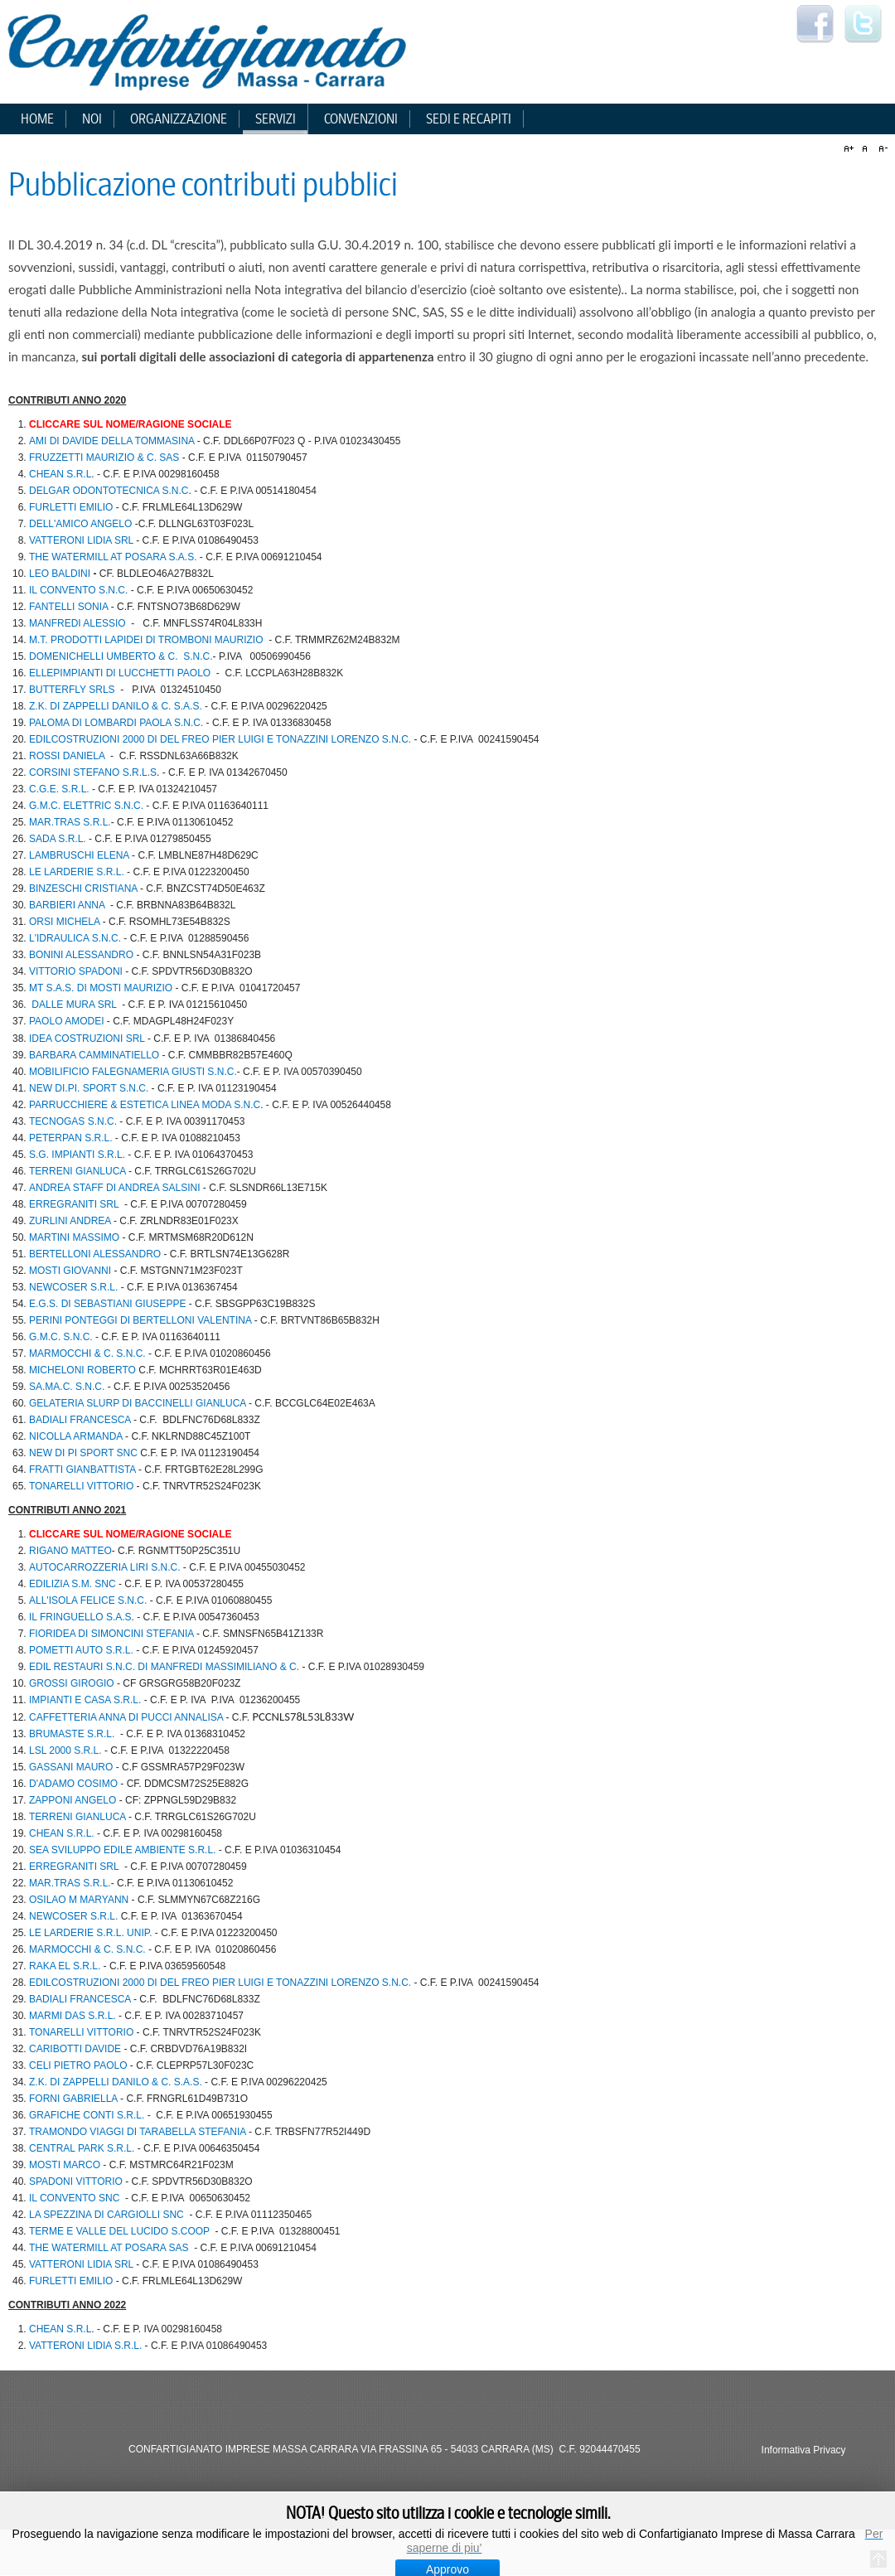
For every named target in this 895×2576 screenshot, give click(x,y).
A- (880, 149)
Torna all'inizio (878, 2559)
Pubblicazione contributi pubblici (203, 185)
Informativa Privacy (804, 2450)
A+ (851, 149)
